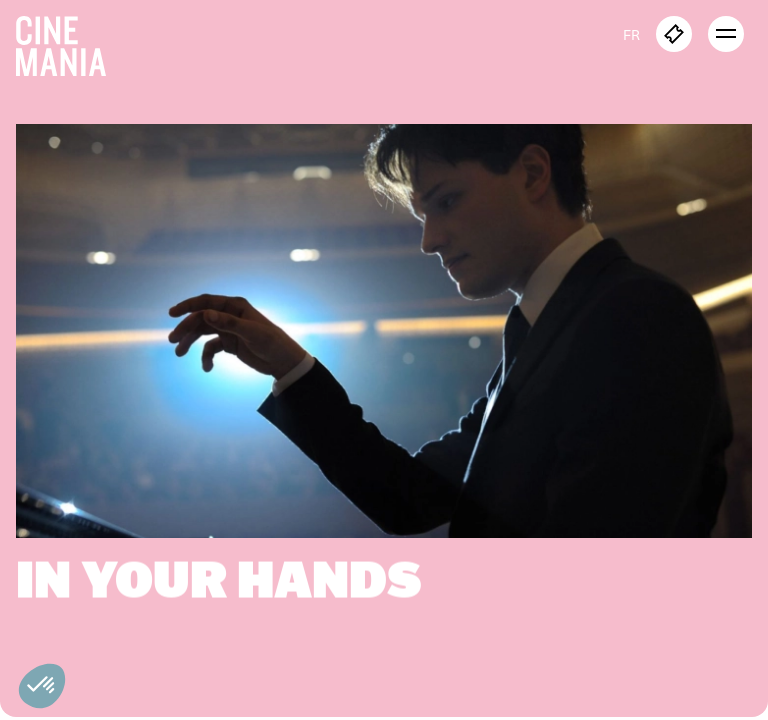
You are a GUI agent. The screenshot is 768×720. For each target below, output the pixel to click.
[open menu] (726, 34)
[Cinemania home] (69, 42)
